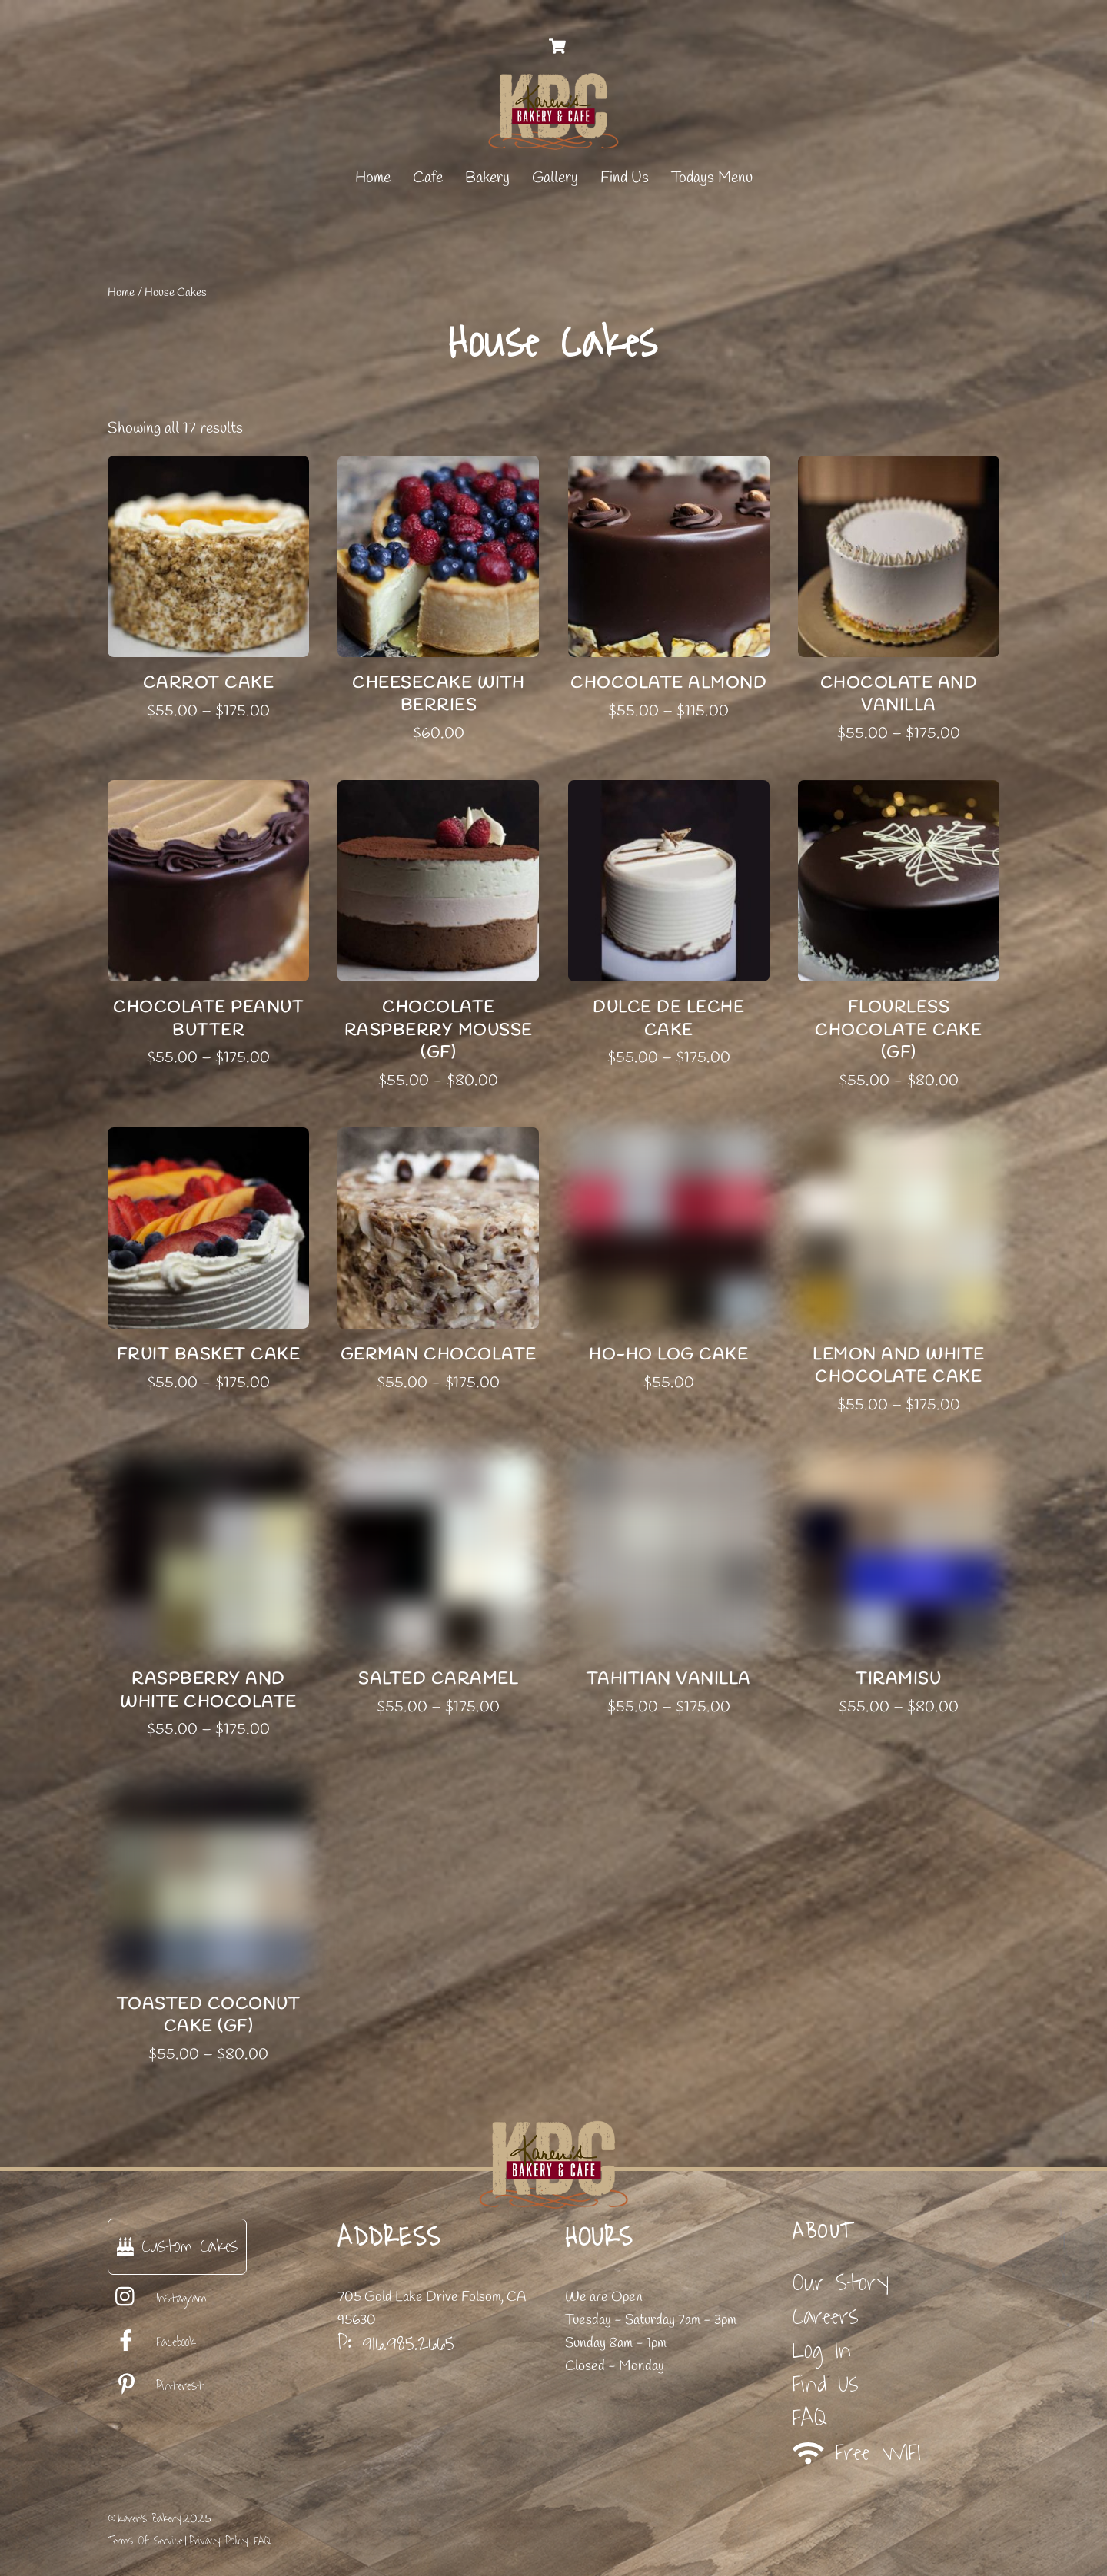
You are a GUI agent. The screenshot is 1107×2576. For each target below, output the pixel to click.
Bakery (487, 178)
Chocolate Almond (668, 683)
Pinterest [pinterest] (156, 2386)
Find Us (624, 178)
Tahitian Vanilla (669, 1679)
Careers (826, 2316)
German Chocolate (439, 1355)
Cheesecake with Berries (438, 694)
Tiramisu (898, 1679)
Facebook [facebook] (151, 2342)
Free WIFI (857, 2452)
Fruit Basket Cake (209, 1355)
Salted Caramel (438, 1679)
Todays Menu (712, 178)
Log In (822, 2350)
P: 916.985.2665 (395, 2343)
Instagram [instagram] (157, 2298)
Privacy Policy (218, 2541)
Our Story (841, 2282)
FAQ (810, 2418)
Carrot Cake (208, 683)
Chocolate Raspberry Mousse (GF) (438, 1030)
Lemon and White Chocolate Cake (899, 1366)
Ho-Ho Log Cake (668, 1355)
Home (373, 178)
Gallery (555, 178)
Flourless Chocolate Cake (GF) (898, 1030)
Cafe (428, 178)
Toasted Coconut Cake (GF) (209, 2015)
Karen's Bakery (149, 2518)
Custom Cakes (177, 2246)
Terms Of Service (145, 2541)
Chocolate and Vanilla (899, 694)
